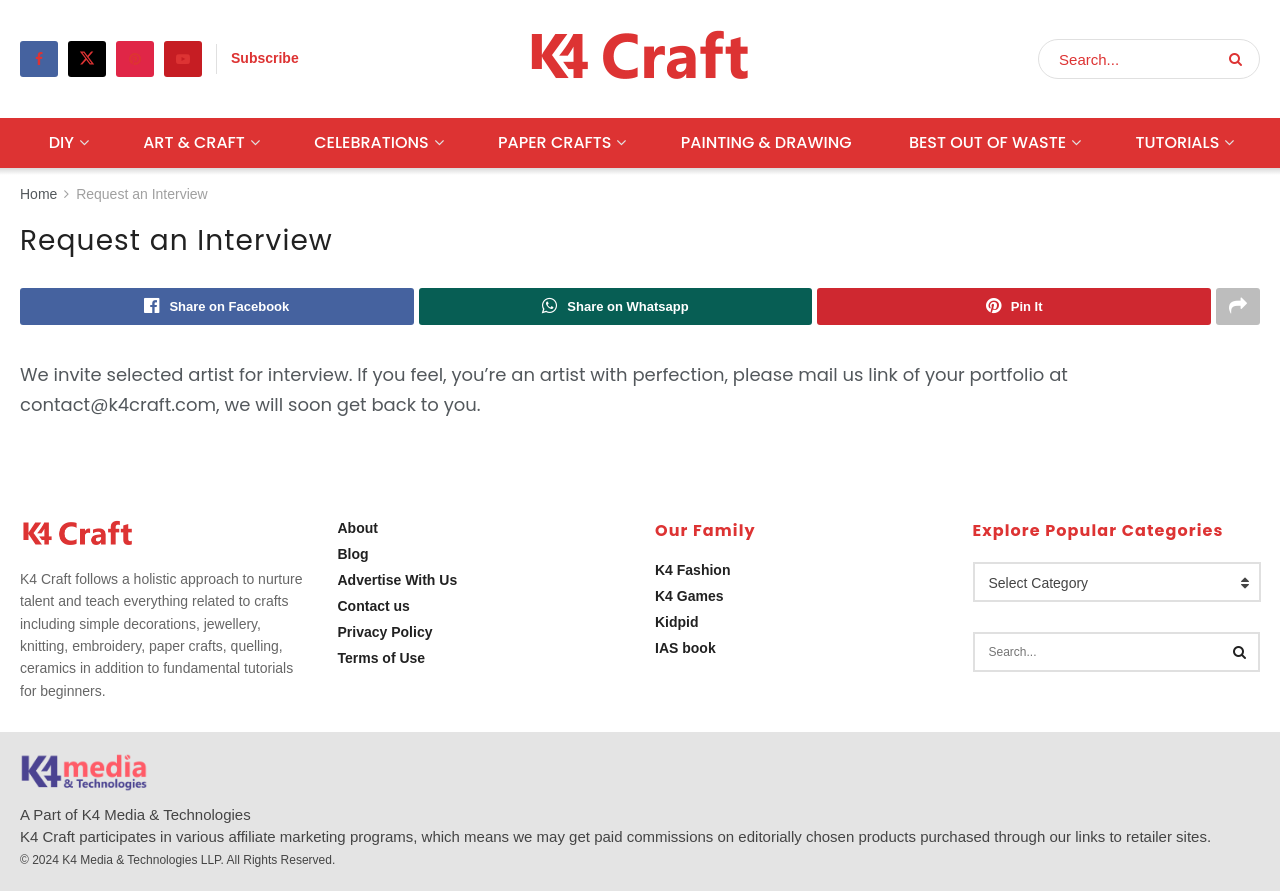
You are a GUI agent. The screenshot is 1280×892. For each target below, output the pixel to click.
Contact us (374, 607)
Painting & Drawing (766, 142)
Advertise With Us (398, 581)
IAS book (685, 649)
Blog (353, 555)
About (358, 529)
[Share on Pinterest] (1014, 307)
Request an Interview (142, 194)
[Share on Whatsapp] (616, 307)
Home (38, 194)
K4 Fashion (692, 571)
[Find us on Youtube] (183, 59)
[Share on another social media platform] (1238, 307)
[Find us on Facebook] (39, 59)
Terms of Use (382, 659)
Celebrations (371, 142)
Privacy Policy (385, 633)
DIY (61, 142)
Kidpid (677, 623)
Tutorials (1177, 142)
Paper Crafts (554, 142)
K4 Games (689, 597)
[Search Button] (1239, 59)
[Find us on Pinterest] (135, 59)
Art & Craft (194, 142)
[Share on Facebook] (217, 307)
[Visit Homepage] (640, 59)
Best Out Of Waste (987, 142)
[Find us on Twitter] (87, 59)
